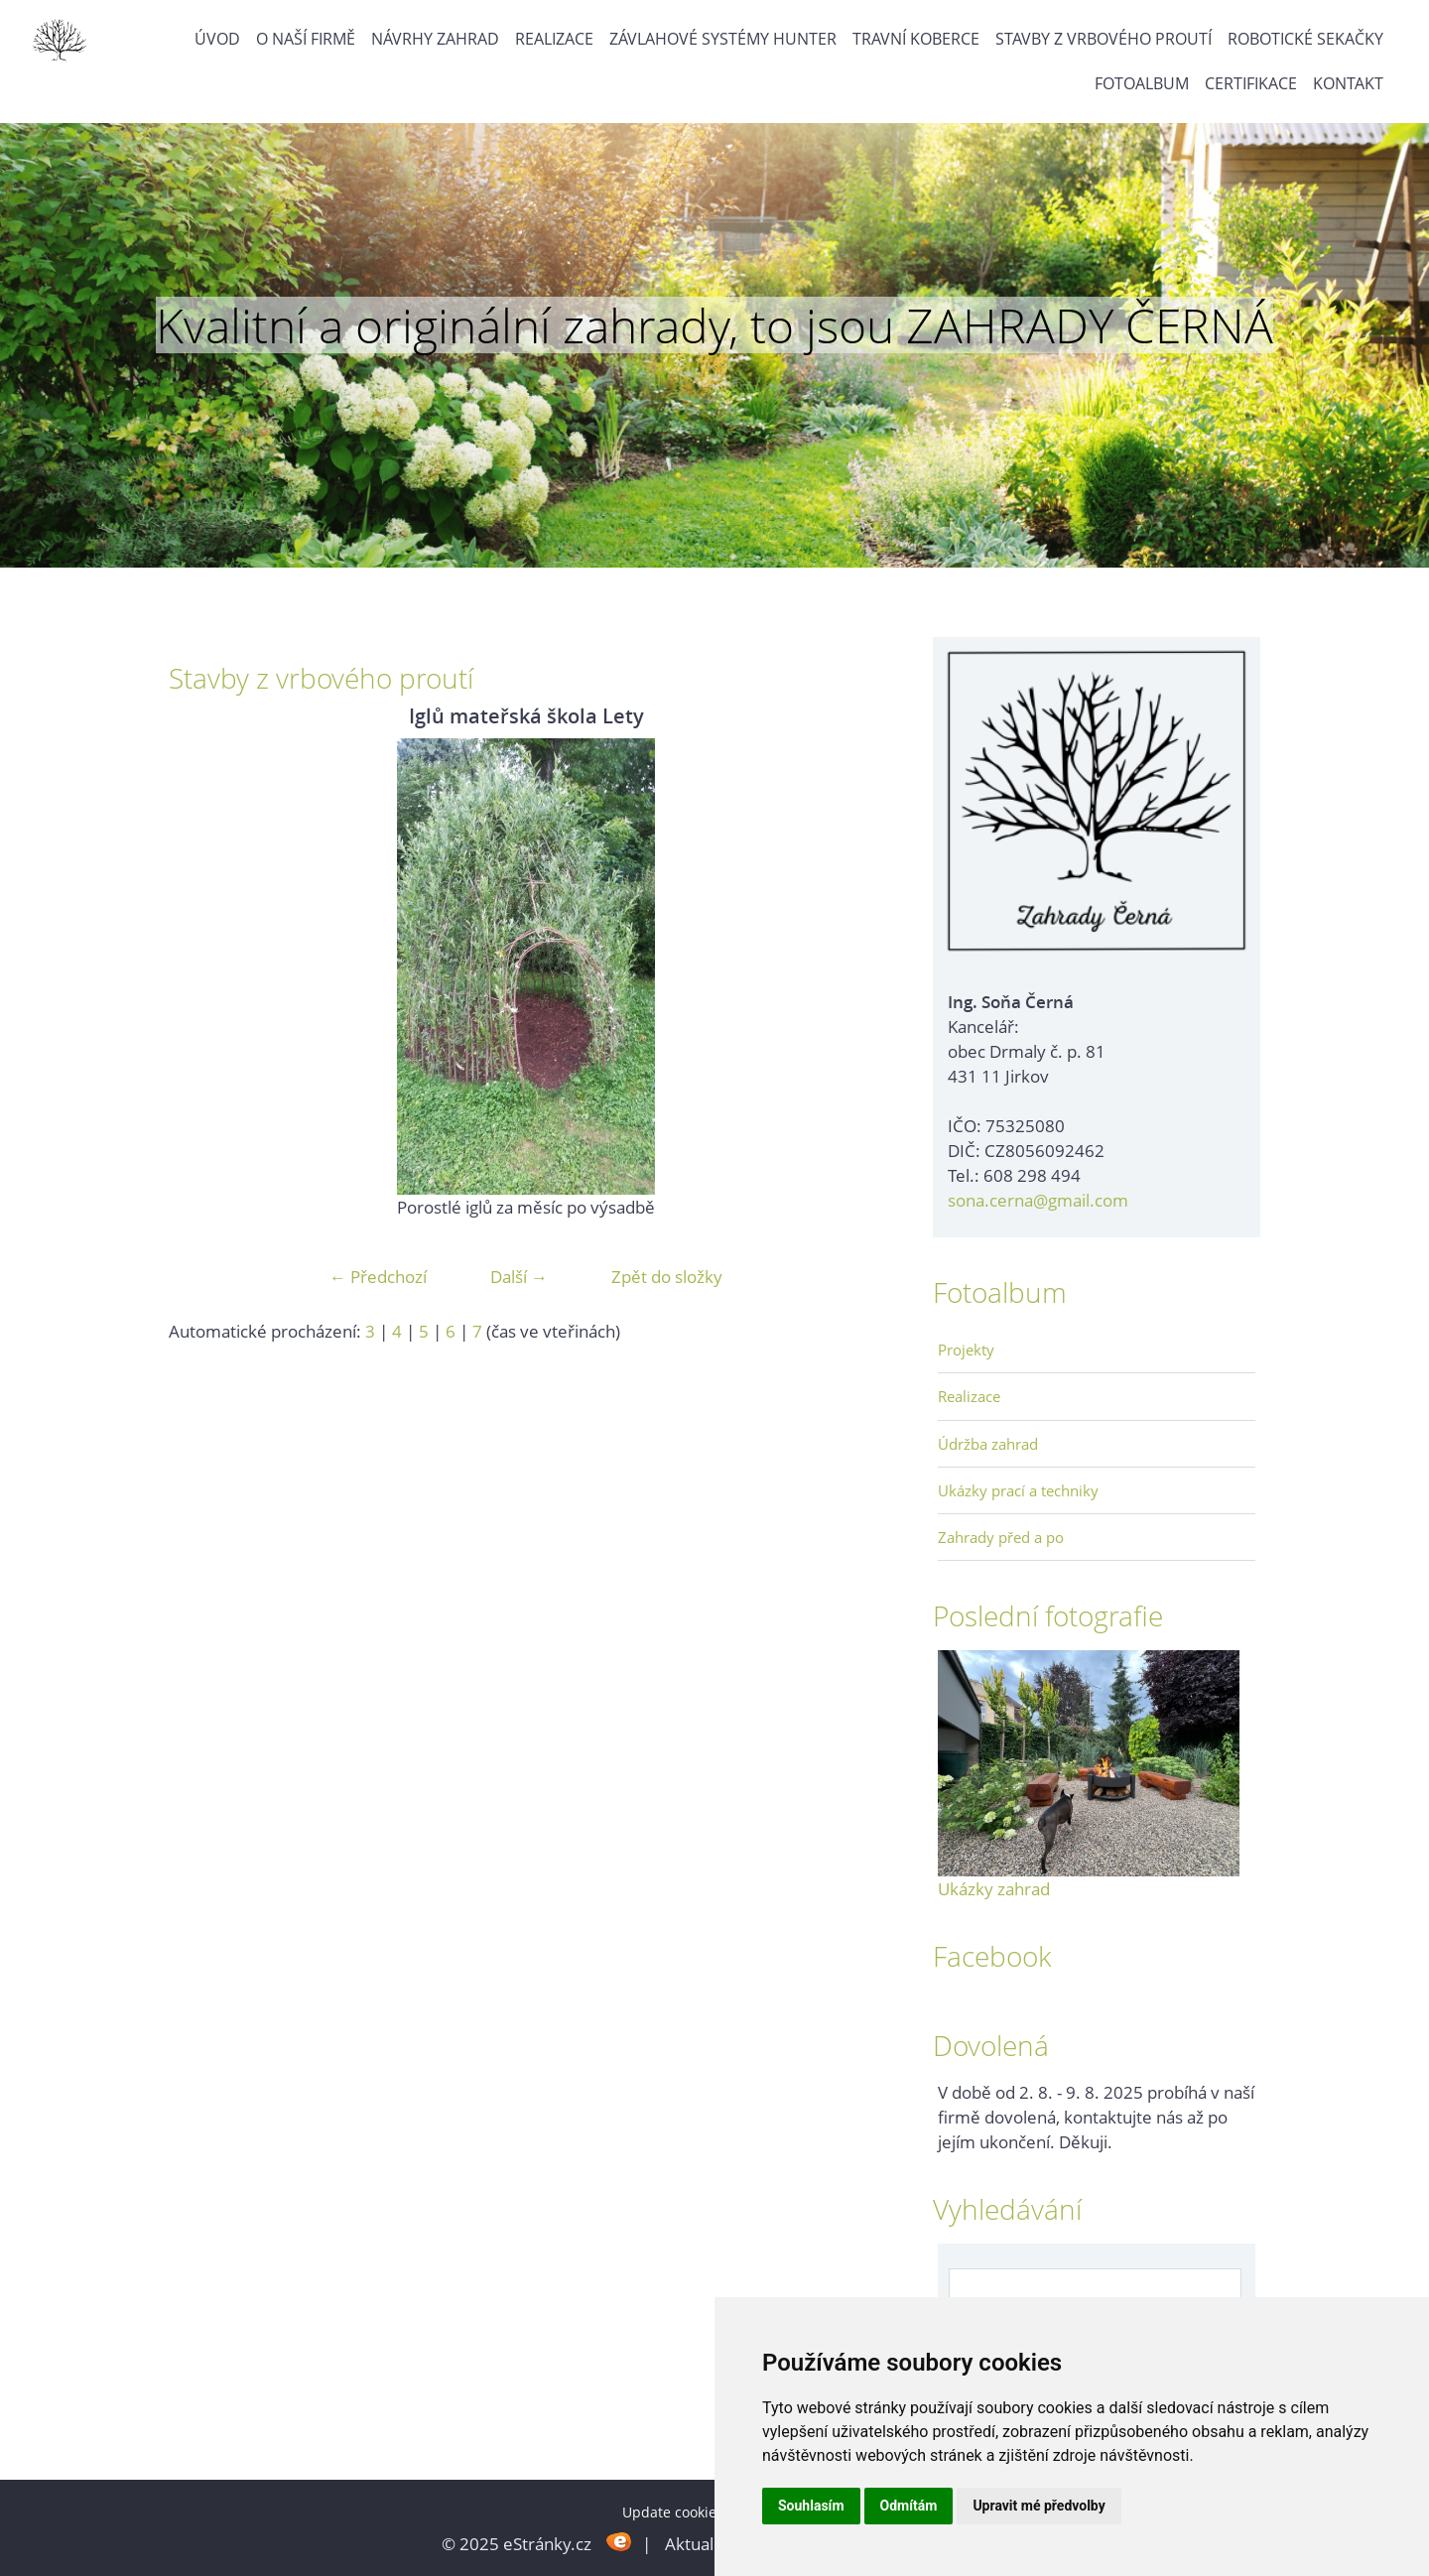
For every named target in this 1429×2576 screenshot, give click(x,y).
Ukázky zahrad (994, 1888)
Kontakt (1348, 83)
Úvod (217, 39)
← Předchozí (378, 1276)
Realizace (554, 39)
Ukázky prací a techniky (1018, 1490)
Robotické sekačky (1305, 39)
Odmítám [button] (909, 2505)
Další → (519, 1276)
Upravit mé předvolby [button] (1038, 2505)
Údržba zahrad (988, 1444)
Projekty (966, 1349)
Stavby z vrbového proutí (1103, 39)
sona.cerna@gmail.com (1038, 1200)
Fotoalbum (1142, 83)
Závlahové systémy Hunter (723, 39)
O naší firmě (305, 39)
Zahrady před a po (1001, 1537)
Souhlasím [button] (811, 2505)
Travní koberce (915, 39)
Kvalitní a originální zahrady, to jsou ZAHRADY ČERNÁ (714, 325)
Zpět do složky (666, 1276)
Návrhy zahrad (435, 39)
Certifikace (1251, 83)
